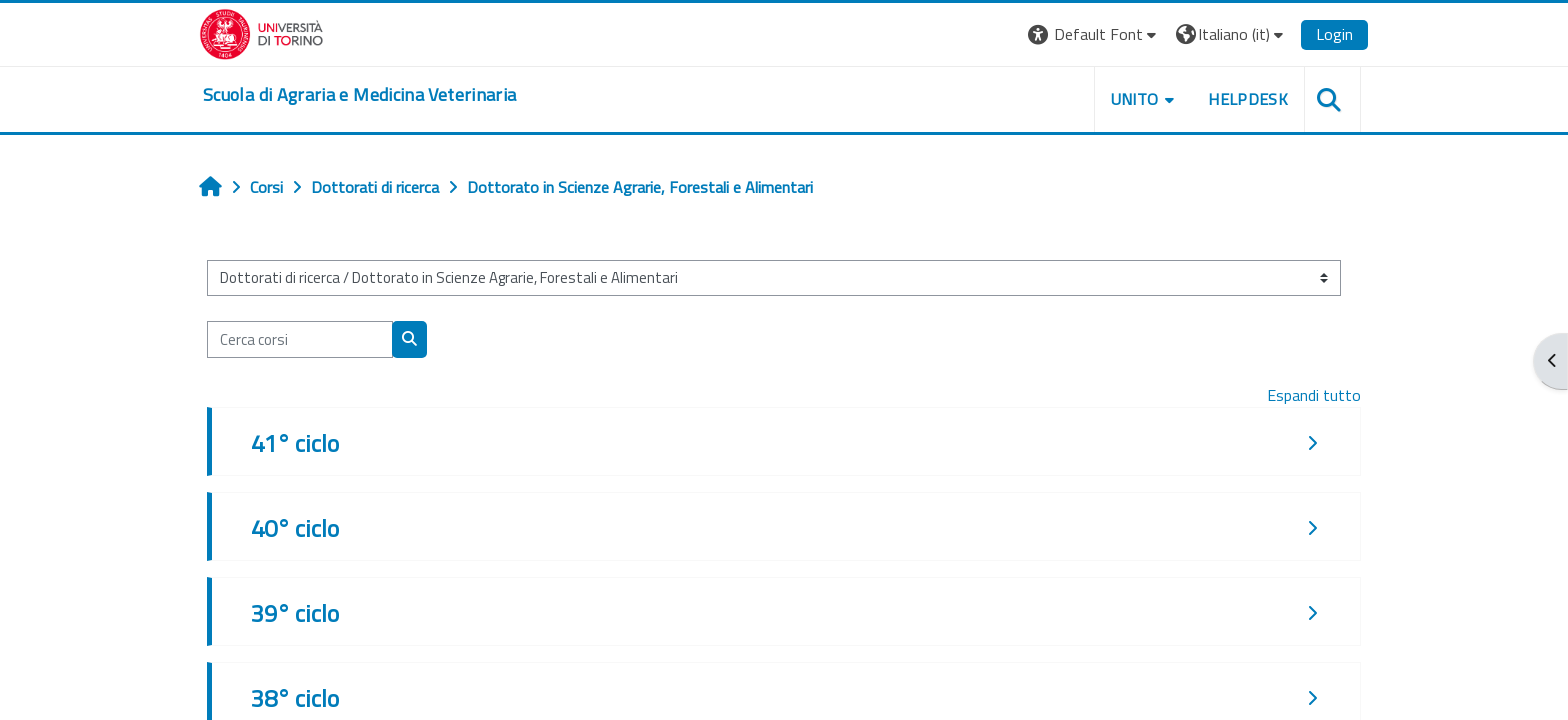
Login (1334, 34)
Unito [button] (1135, 99)
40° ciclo (295, 528)
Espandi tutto (1314, 395)
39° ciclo (295, 613)
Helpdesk (1248, 99)
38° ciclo (295, 698)
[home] (359, 95)
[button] (1094, 34)
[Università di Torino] (261, 32)
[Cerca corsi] (300, 339)
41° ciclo (295, 443)
